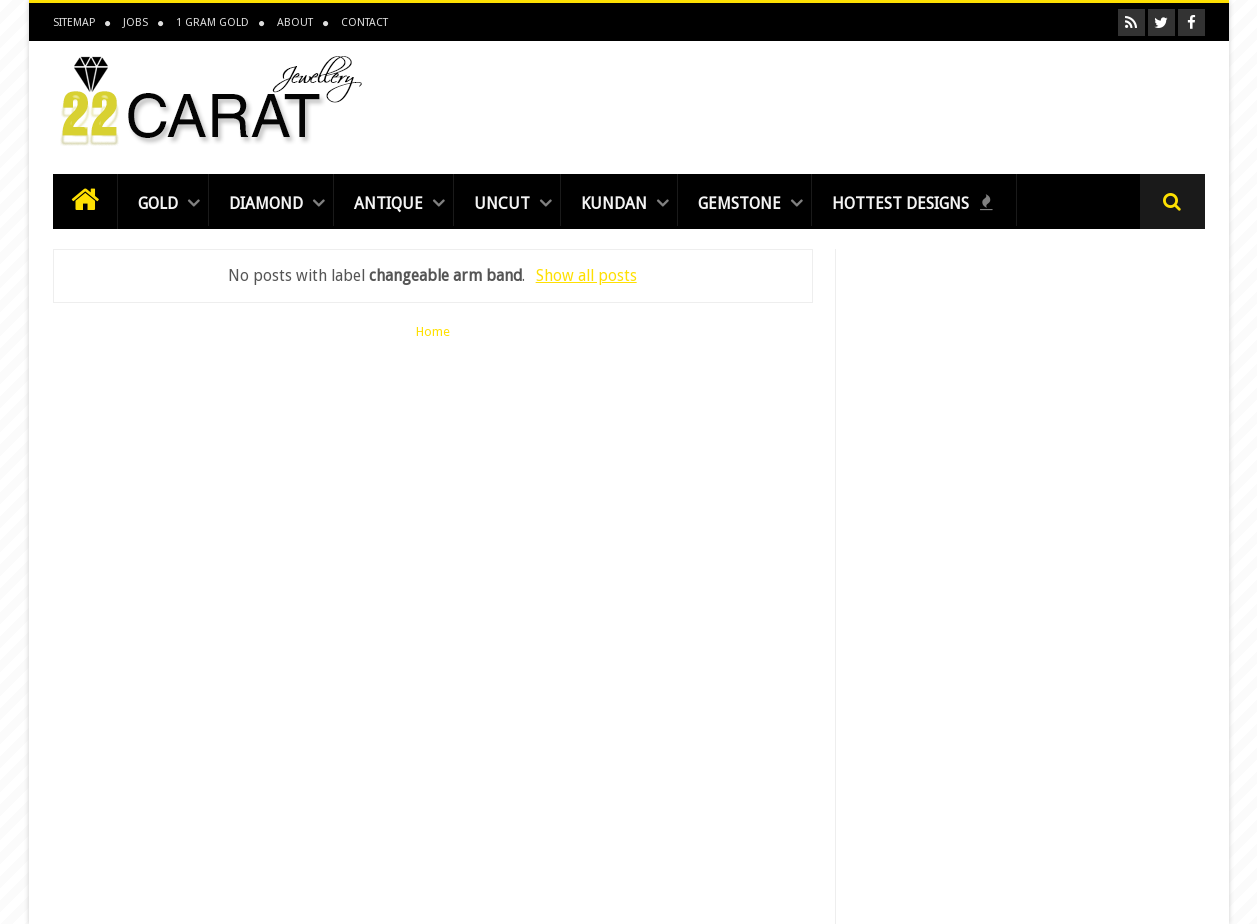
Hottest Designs (912, 203)
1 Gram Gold (212, 22)
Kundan (614, 203)
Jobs (135, 22)
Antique (388, 203)
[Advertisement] (841, 102)
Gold (158, 203)
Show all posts (586, 275)
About (295, 22)
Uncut (502, 203)
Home (433, 331)
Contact (364, 22)
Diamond (266, 203)
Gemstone (739, 203)
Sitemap (74, 22)
